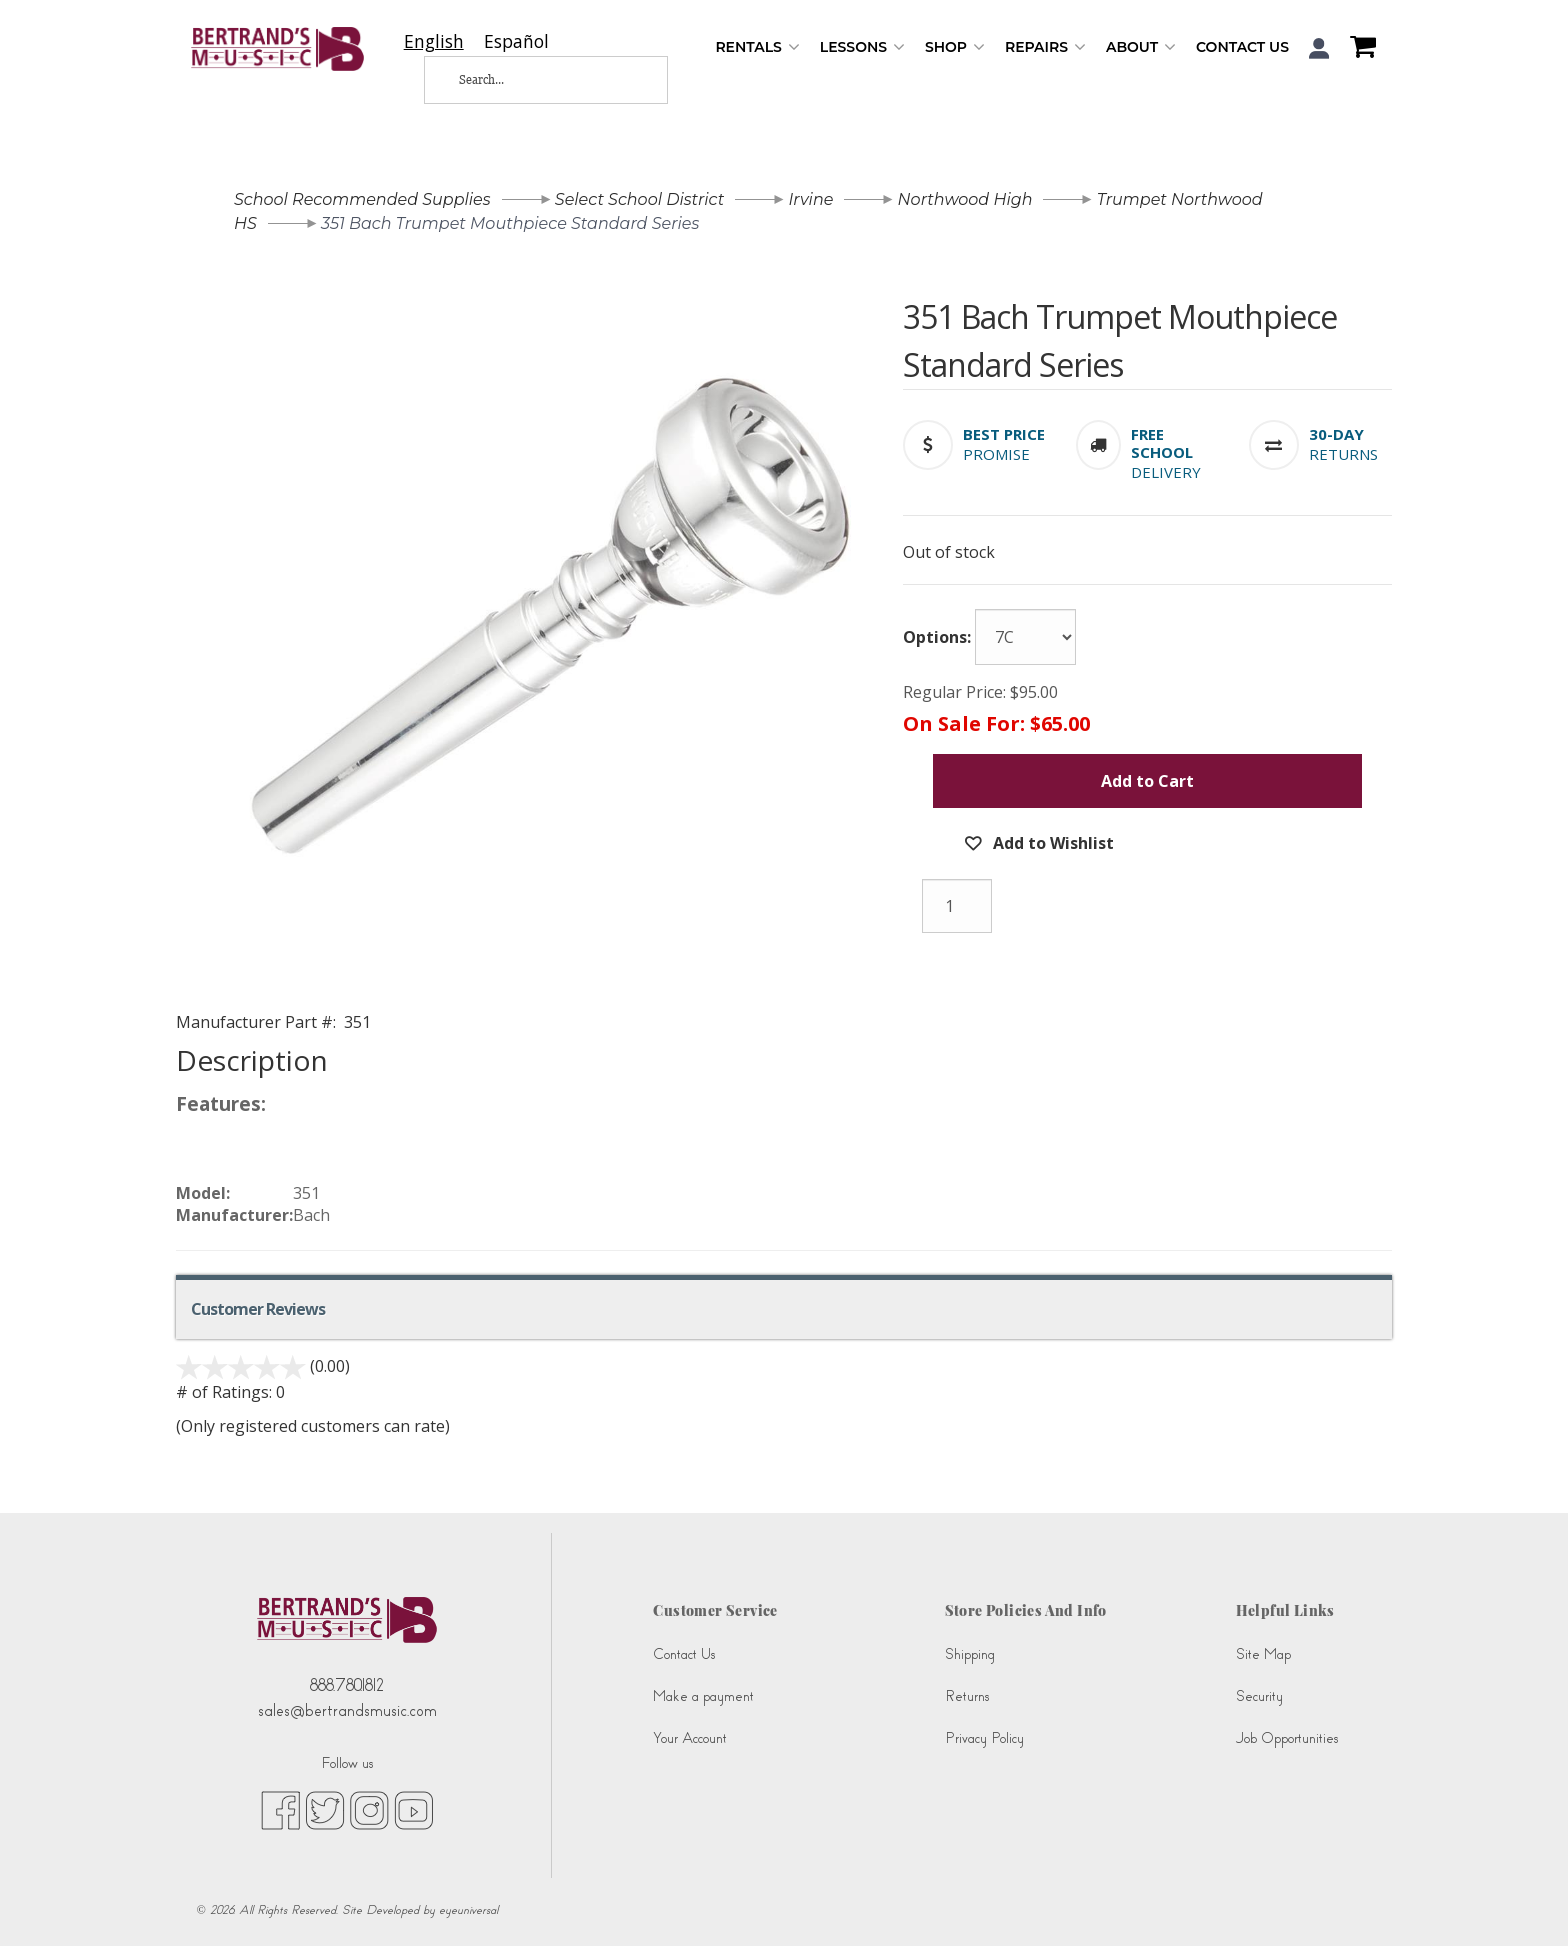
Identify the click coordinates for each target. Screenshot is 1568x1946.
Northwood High (965, 199)
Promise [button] (996, 454)
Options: (937, 637)
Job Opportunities (1287, 1738)
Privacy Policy (984, 1738)
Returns (967, 1696)
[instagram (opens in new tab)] (369, 1810)
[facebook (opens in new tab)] (280, 1810)
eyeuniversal (468, 1910)
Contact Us (1242, 47)
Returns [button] (1343, 454)
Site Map (1263, 1654)
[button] (1319, 48)
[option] (516, 41)
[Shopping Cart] (1358, 49)
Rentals (757, 47)
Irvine (810, 199)
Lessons (862, 47)
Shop (955, 47)
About (1141, 47)
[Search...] (530, 80)
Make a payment (703, 1696)
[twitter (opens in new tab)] (325, 1810)
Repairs (1045, 47)
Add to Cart (1147, 781)
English (434, 41)
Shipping (970, 1654)
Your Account (690, 1738)
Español (516, 41)
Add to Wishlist (1051, 843)
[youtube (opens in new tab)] (413, 1810)
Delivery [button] (1166, 472)
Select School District (639, 199)
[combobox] (434, 41)
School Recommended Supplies (362, 199)
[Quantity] (957, 906)
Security (1259, 1696)
